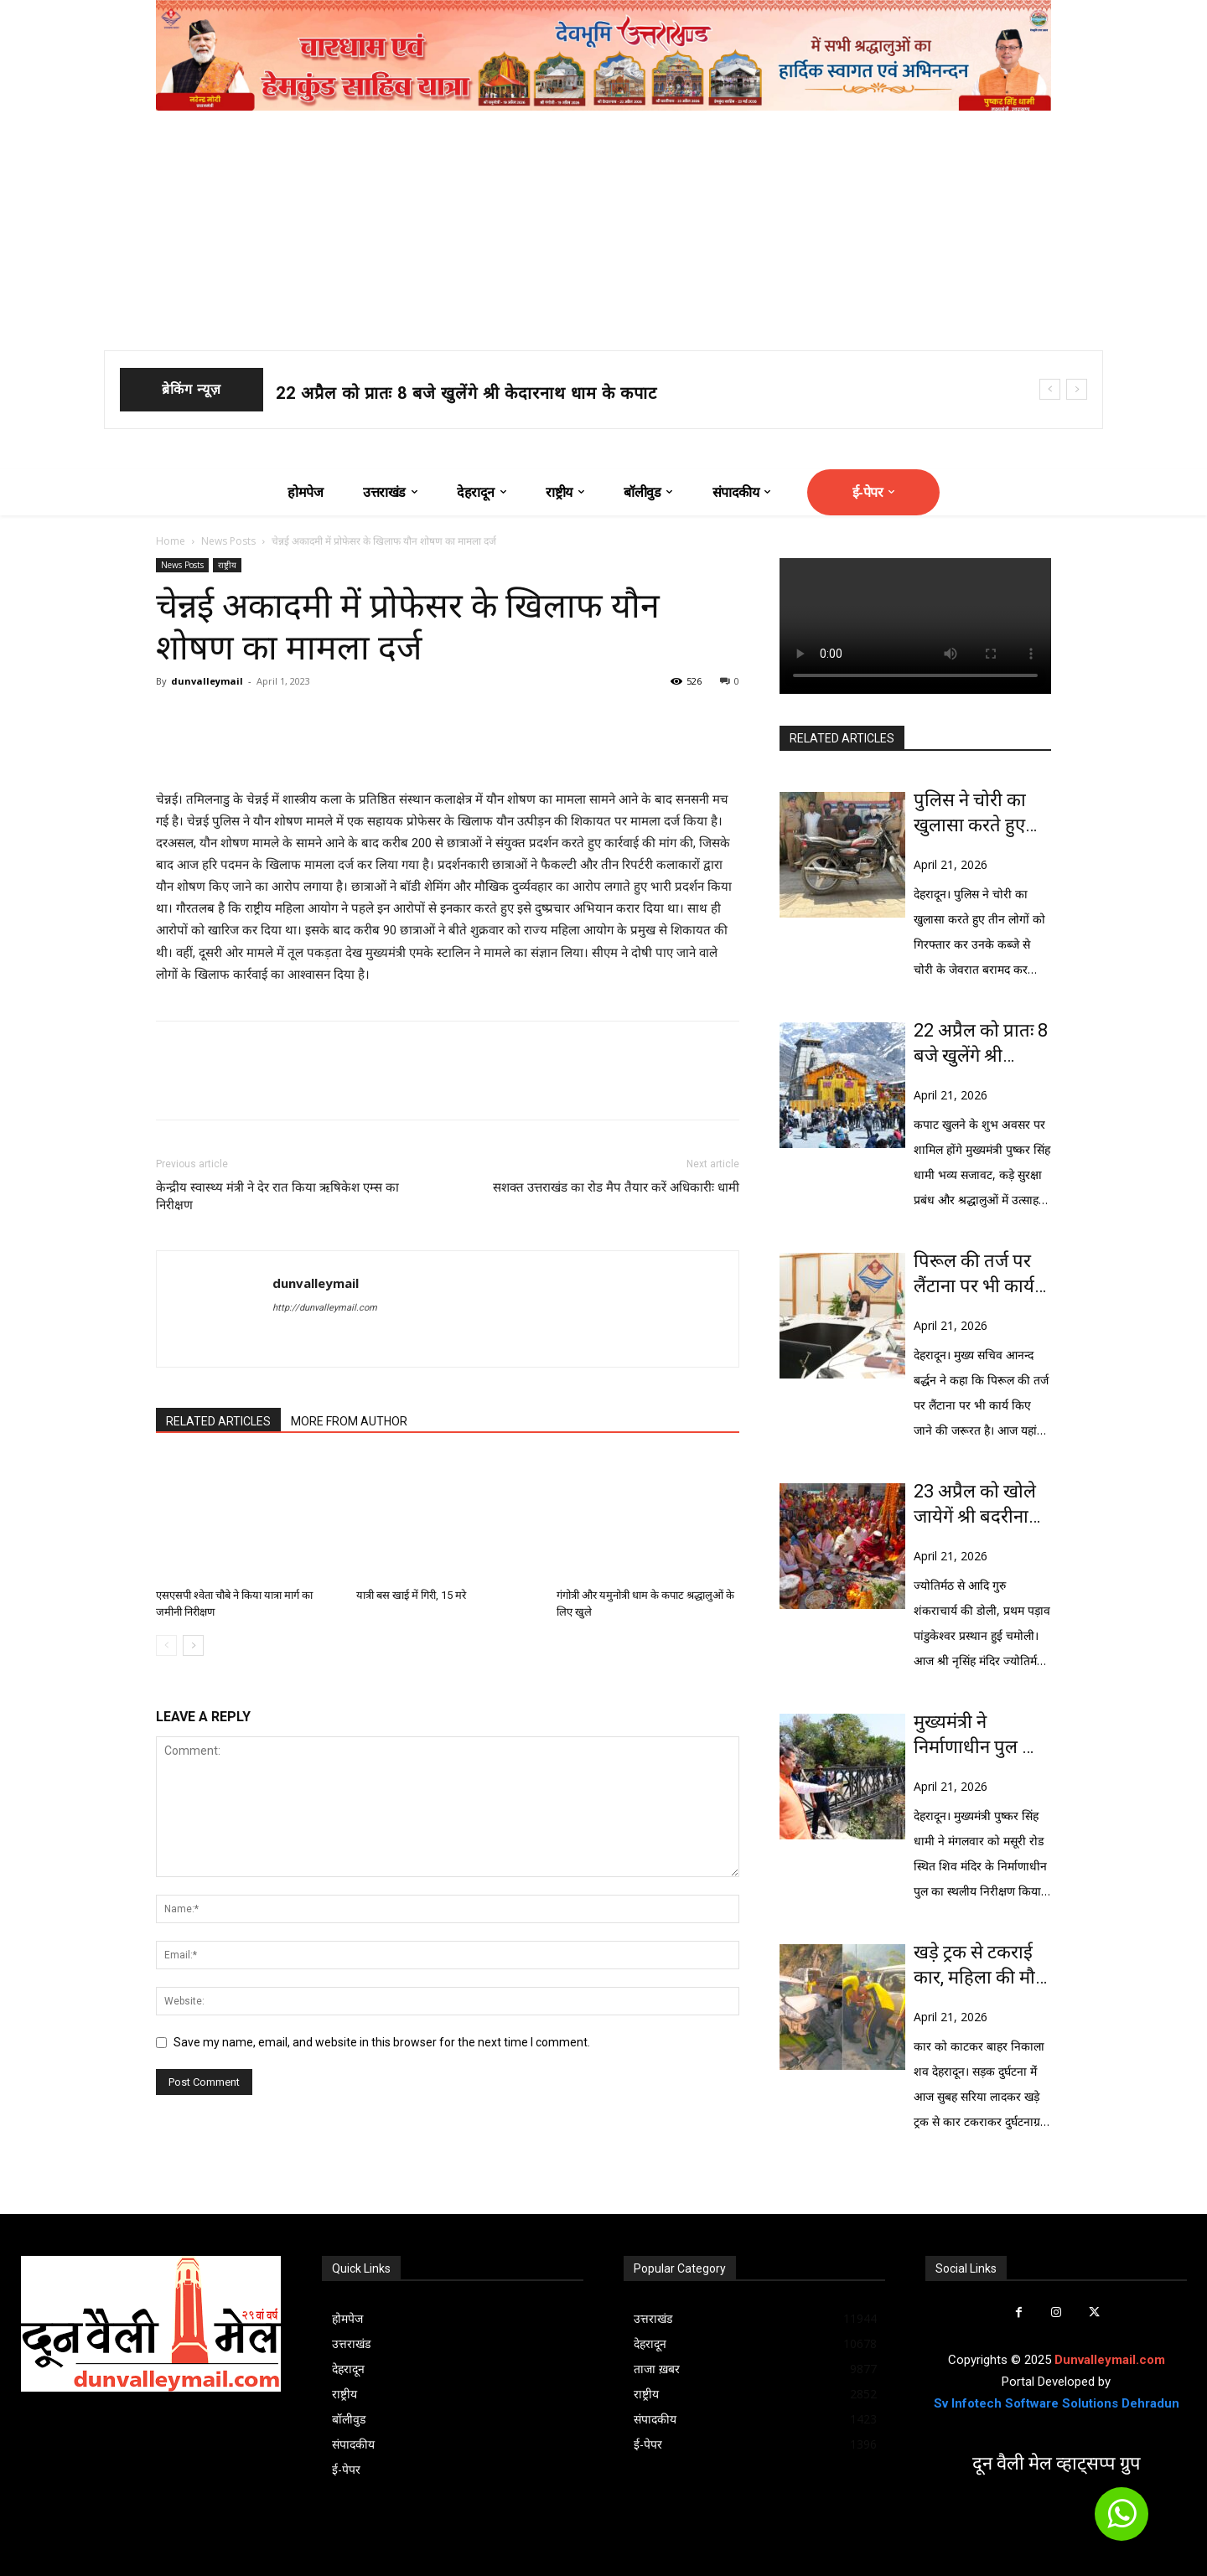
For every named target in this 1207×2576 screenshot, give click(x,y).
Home (170, 541)
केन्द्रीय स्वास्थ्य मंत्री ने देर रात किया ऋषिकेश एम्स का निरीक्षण (277, 1196)
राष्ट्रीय (227, 565)
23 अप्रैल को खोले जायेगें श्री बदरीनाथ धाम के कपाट (977, 1505)
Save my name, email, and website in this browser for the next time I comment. (382, 2042)
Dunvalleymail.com (1109, 2359)
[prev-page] (166, 1645)
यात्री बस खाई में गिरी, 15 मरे (411, 1595)
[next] (1076, 389)
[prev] (1049, 389)
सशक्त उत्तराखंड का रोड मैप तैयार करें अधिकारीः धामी (616, 1187)
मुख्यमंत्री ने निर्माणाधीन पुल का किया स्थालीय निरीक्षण (977, 1735)
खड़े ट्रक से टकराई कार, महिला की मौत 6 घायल (980, 1966)
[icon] (1121, 2521)
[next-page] (193, 1645)
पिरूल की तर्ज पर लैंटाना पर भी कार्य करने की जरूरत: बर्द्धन (974, 1274)
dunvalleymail (207, 681)
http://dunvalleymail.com (324, 1307)
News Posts (228, 541)
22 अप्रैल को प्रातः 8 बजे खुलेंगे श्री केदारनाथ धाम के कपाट (466, 393)
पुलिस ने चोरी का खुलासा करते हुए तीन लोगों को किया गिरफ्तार (976, 813)
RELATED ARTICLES (218, 1421)
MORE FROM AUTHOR (349, 1421)
